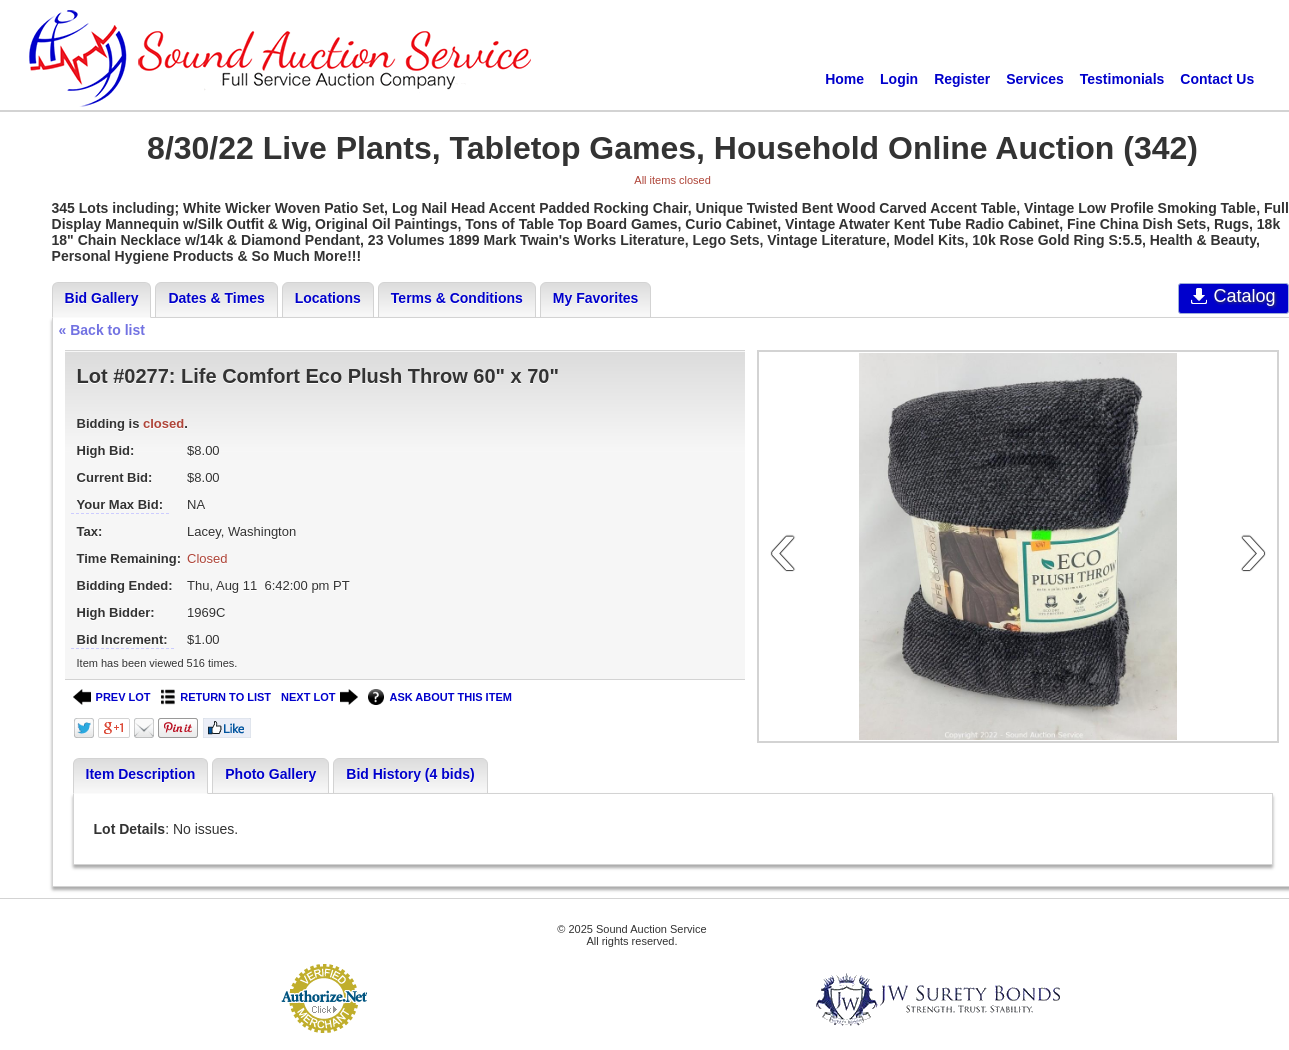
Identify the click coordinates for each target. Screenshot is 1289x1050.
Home (844, 79)
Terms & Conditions (457, 298)
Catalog (1233, 296)
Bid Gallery (102, 298)
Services (1035, 79)
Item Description (141, 774)
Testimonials (1122, 79)
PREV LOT (112, 697)
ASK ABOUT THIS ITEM (439, 697)
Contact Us (1217, 79)
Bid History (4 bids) (410, 774)
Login (899, 79)
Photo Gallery (270, 774)
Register (962, 79)
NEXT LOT (319, 697)
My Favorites (596, 298)
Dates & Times (216, 298)
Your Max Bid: (120, 504)
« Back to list (102, 330)
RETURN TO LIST (216, 697)
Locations (328, 298)
